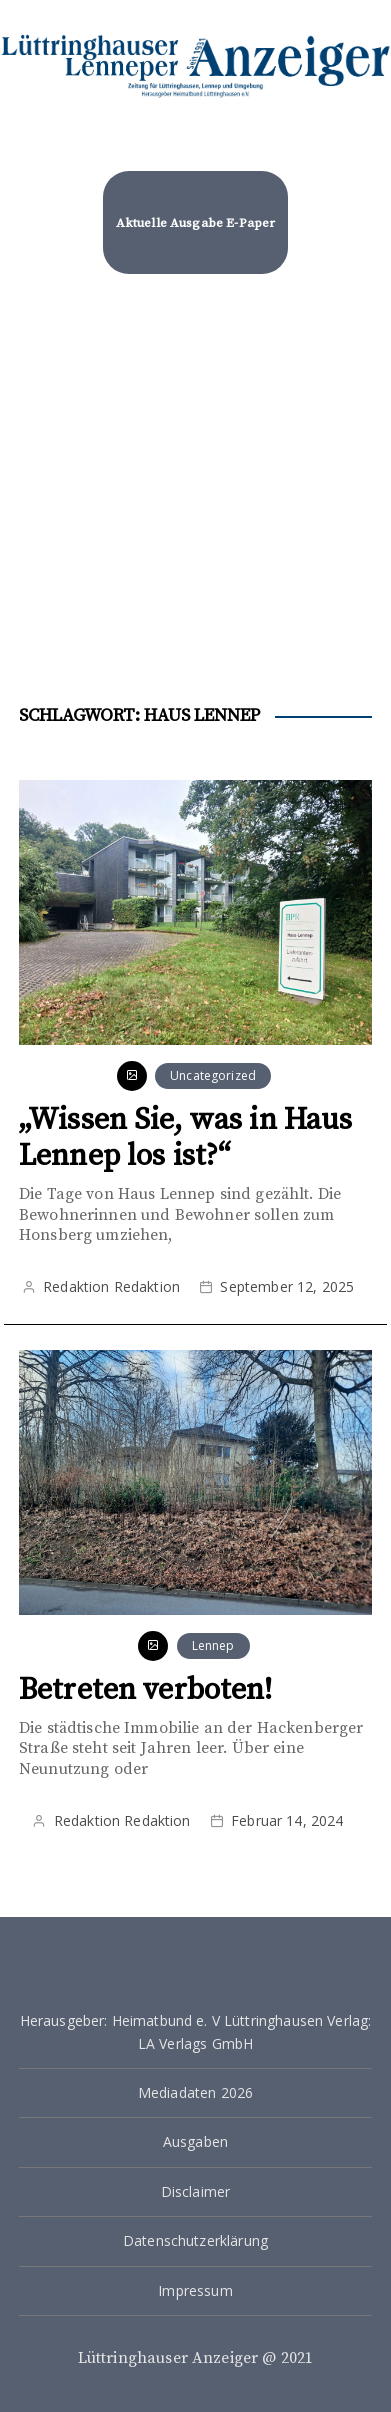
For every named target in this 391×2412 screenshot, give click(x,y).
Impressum (195, 2290)
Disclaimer (196, 2191)
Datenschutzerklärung (195, 2240)
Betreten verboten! (146, 1690)
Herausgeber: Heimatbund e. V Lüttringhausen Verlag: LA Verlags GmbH (196, 2031)
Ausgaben (195, 2141)
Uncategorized (213, 1075)
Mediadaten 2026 (195, 2092)
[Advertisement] (195, 481)
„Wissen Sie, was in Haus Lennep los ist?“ (186, 1138)
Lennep (213, 1645)
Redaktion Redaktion (111, 1286)
